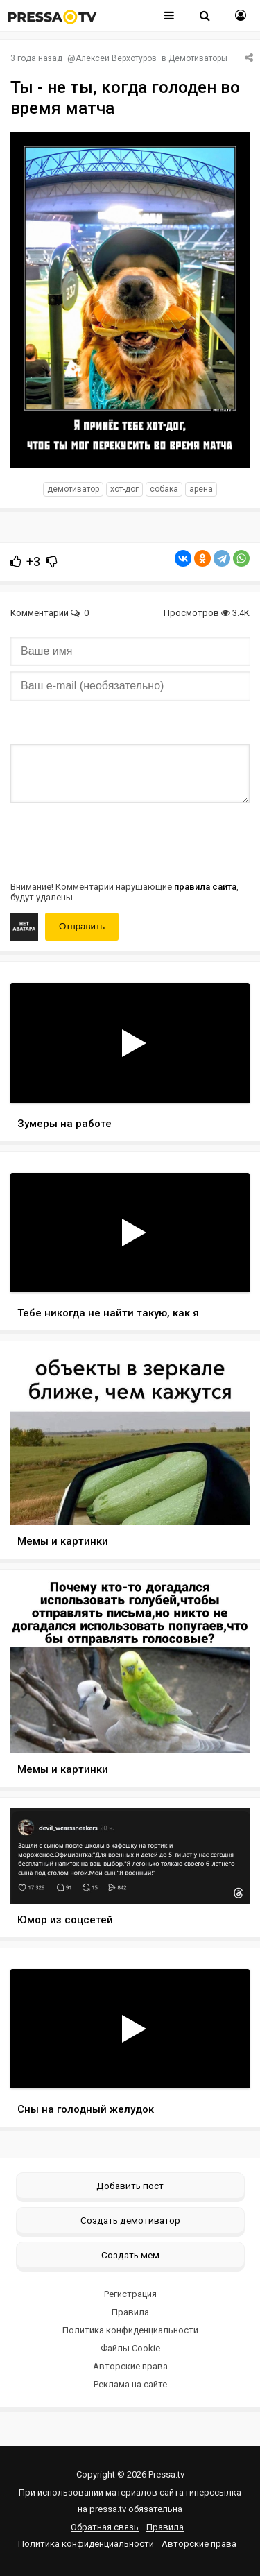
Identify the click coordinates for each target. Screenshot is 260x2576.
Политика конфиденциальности (130, 2330)
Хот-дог (124, 489)
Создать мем (130, 2254)
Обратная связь (105, 2527)
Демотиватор (73, 489)
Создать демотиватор (130, 2220)
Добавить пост (130, 2185)
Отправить (82, 926)
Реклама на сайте (130, 2384)
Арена (201, 489)
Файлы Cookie (130, 2348)
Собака (164, 489)
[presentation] (115, 841)
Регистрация (130, 2294)
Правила (130, 2312)
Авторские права (130, 2366)
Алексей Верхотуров (116, 58)
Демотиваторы (197, 58)
